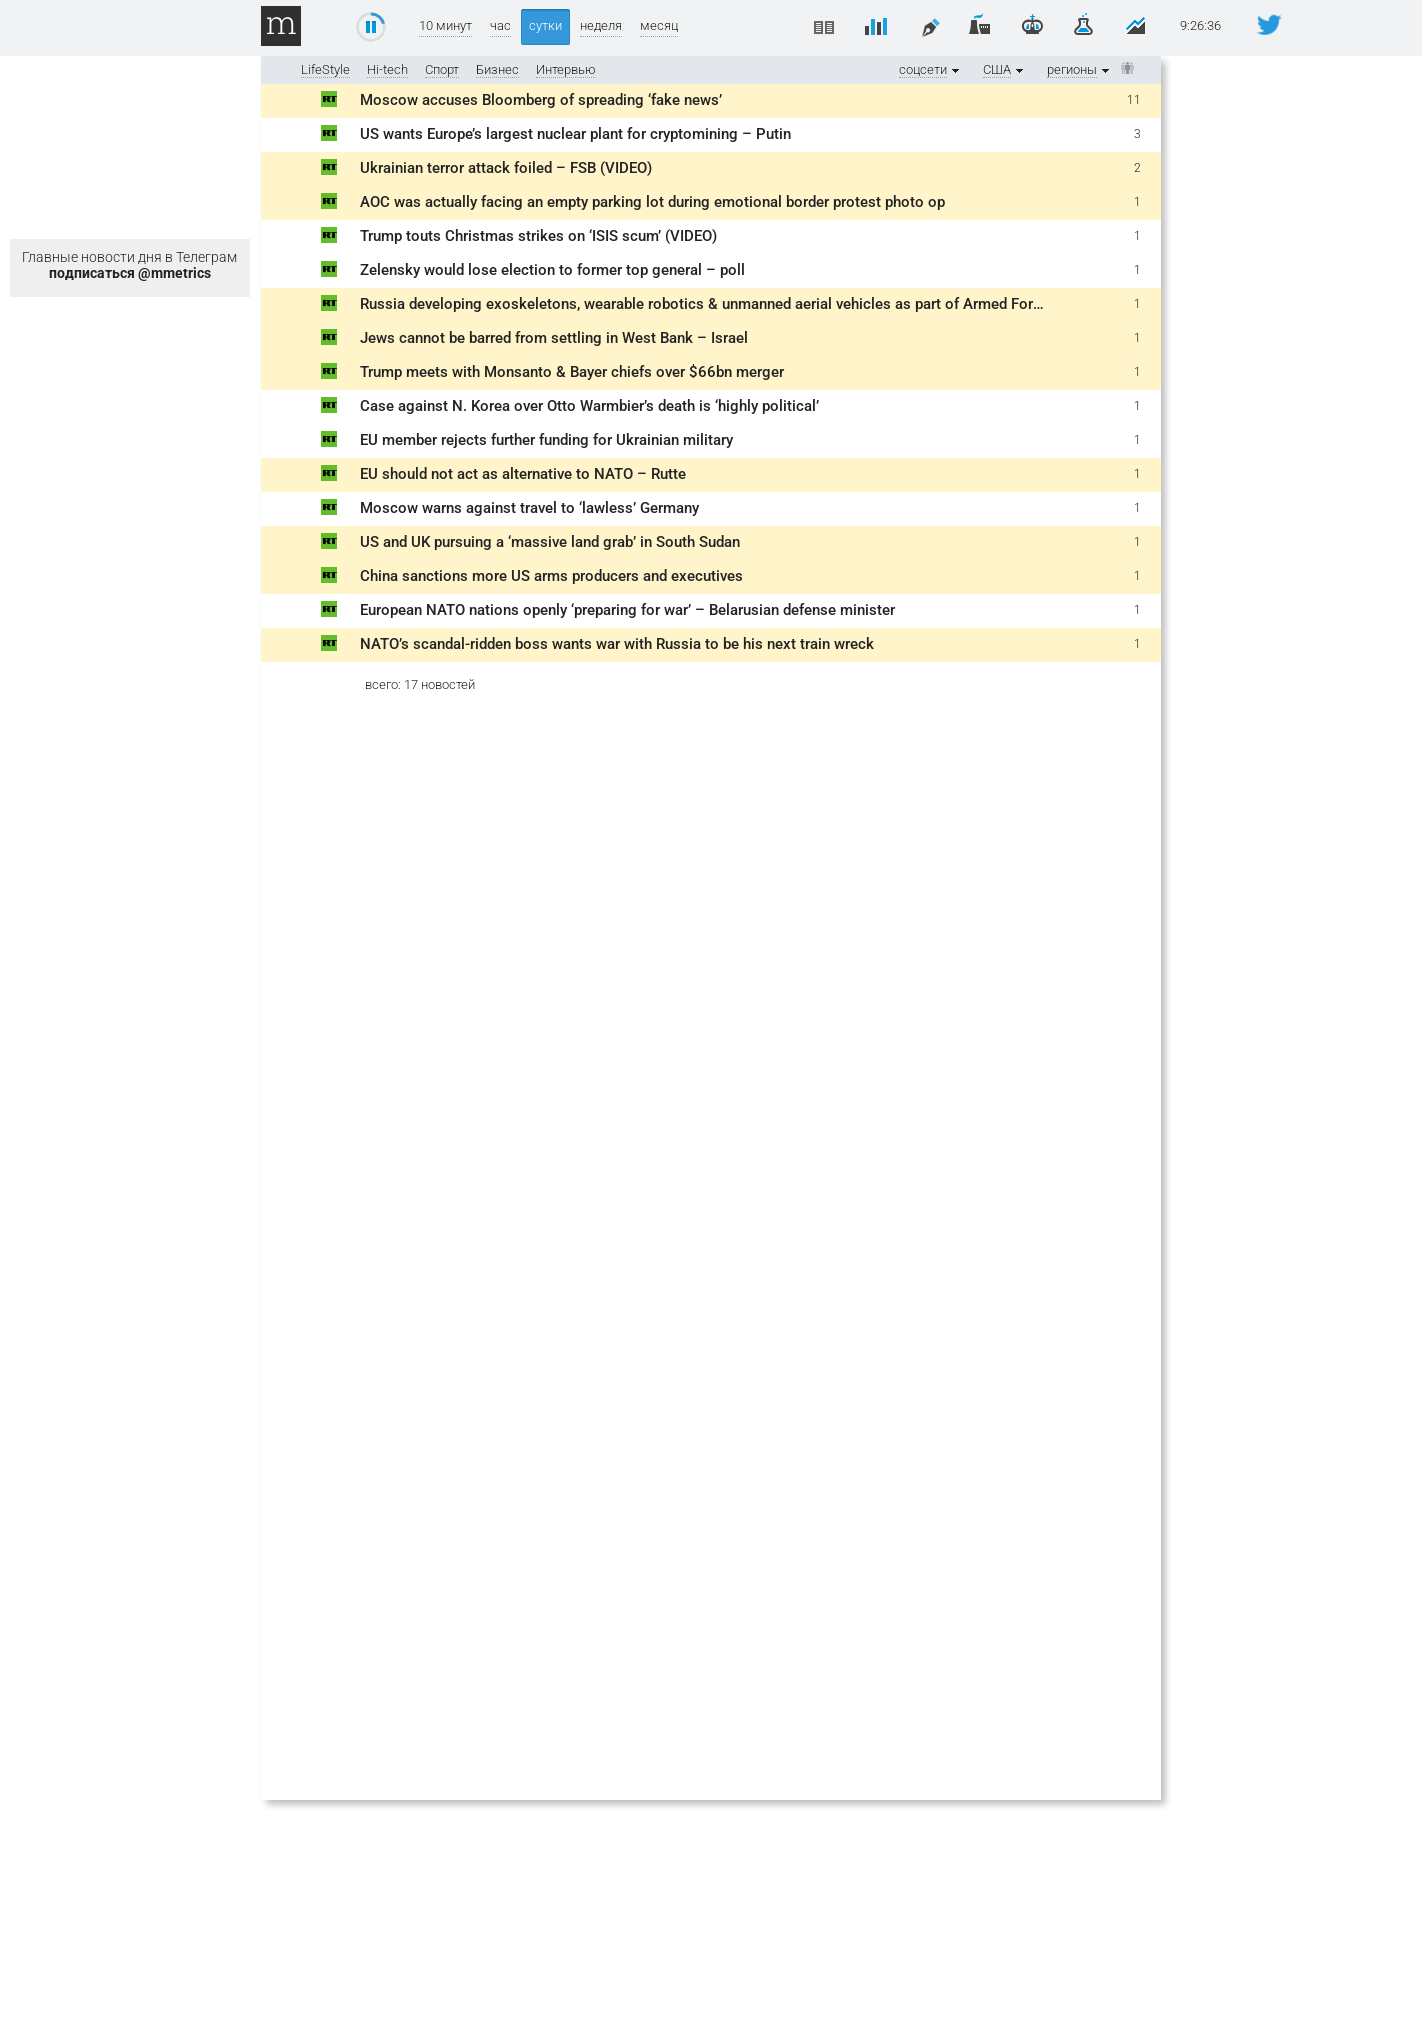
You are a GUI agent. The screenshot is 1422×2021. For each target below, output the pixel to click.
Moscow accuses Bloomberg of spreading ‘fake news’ (541, 100)
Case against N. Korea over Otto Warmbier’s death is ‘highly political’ (589, 406)
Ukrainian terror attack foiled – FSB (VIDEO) (506, 168)
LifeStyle (325, 69)
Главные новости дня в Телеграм (129, 265)
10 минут (445, 25)
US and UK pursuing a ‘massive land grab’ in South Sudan (550, 542)
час (500, 25)
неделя (601, 25)
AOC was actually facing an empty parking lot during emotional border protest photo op (652, 202)
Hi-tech (387, 69)
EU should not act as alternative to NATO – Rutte (523, 474)
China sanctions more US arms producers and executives (551, 576)
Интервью (566, 69)
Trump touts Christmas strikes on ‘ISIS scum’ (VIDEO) (538, 236)
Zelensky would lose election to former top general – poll (552, 270)
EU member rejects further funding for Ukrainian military (546, 440)
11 (1134, 100)
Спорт (442, 69)
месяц (659, 25)
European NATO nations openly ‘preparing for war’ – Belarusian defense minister (627, 610)
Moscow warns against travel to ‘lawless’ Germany (529, 508)
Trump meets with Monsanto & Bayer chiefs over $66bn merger (572, 372)
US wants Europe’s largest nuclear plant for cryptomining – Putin (575, 134)
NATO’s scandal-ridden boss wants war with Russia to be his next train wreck (617, 644)
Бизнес (497, 69)
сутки (545, 25)
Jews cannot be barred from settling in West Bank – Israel (556, 338)
